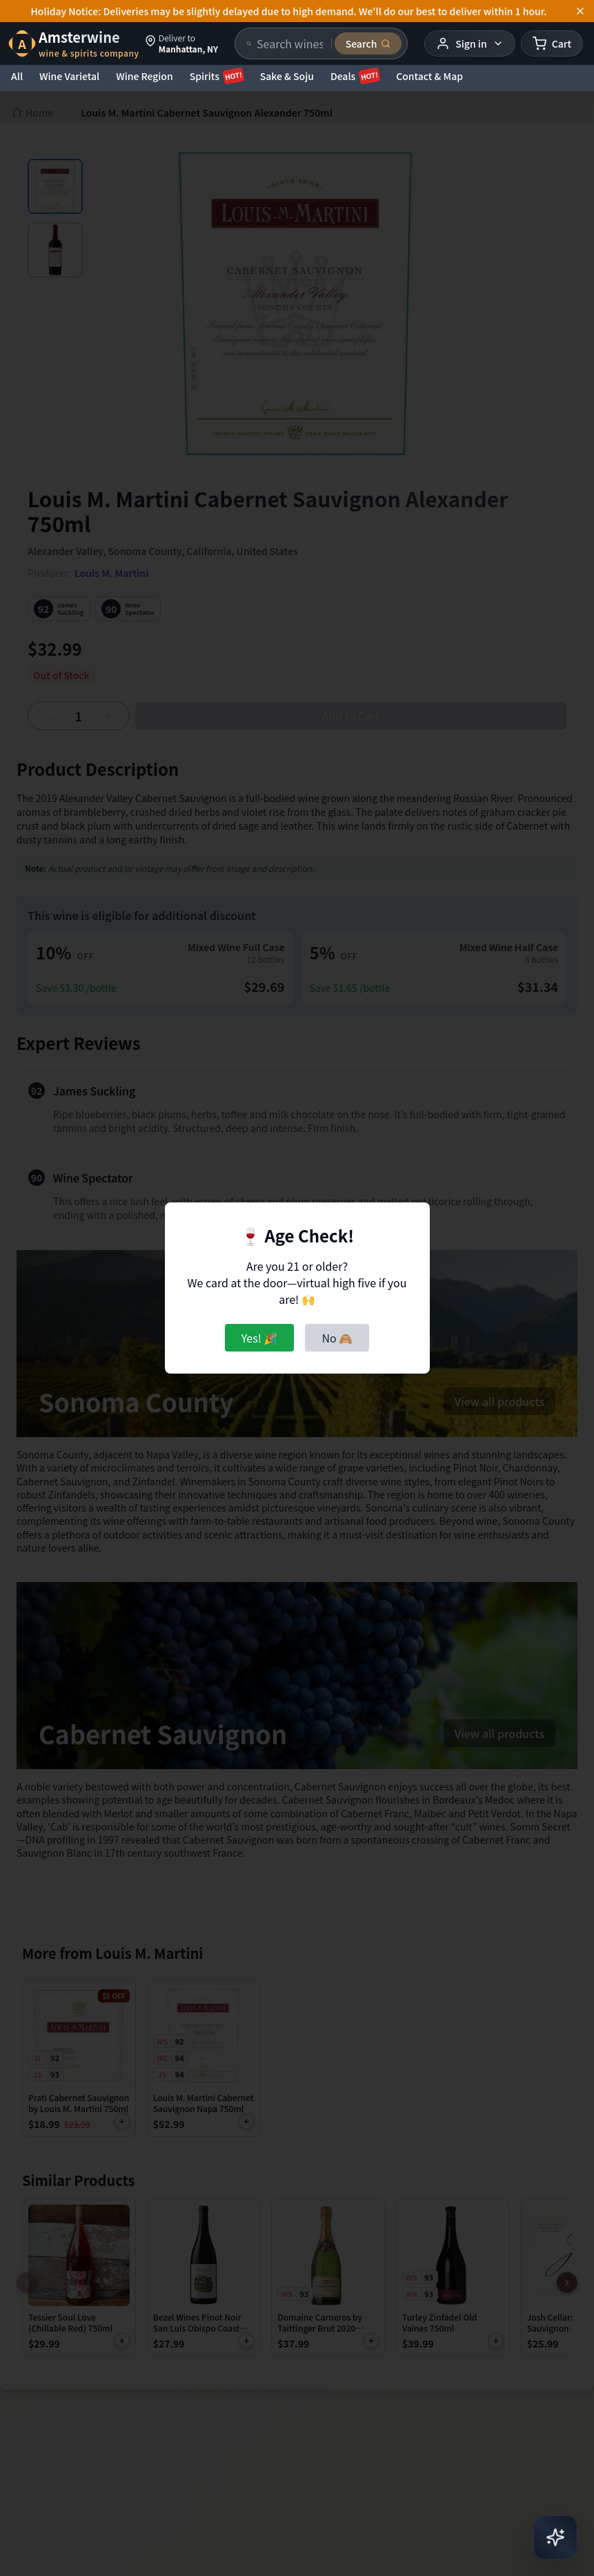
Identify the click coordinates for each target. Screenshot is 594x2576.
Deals (354, 76)
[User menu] (469, 43)
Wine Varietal (69, 76)
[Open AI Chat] (555, 2537)
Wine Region (144, 76)
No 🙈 (337, 1337)
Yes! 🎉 (259, 1337)
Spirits (217, 76)
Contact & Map (429, 76)
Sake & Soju (287, 76)
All (17, 76)
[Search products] (289, 43)
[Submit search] (368, 43)
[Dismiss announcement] (580, 11)
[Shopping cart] (552, 43)
